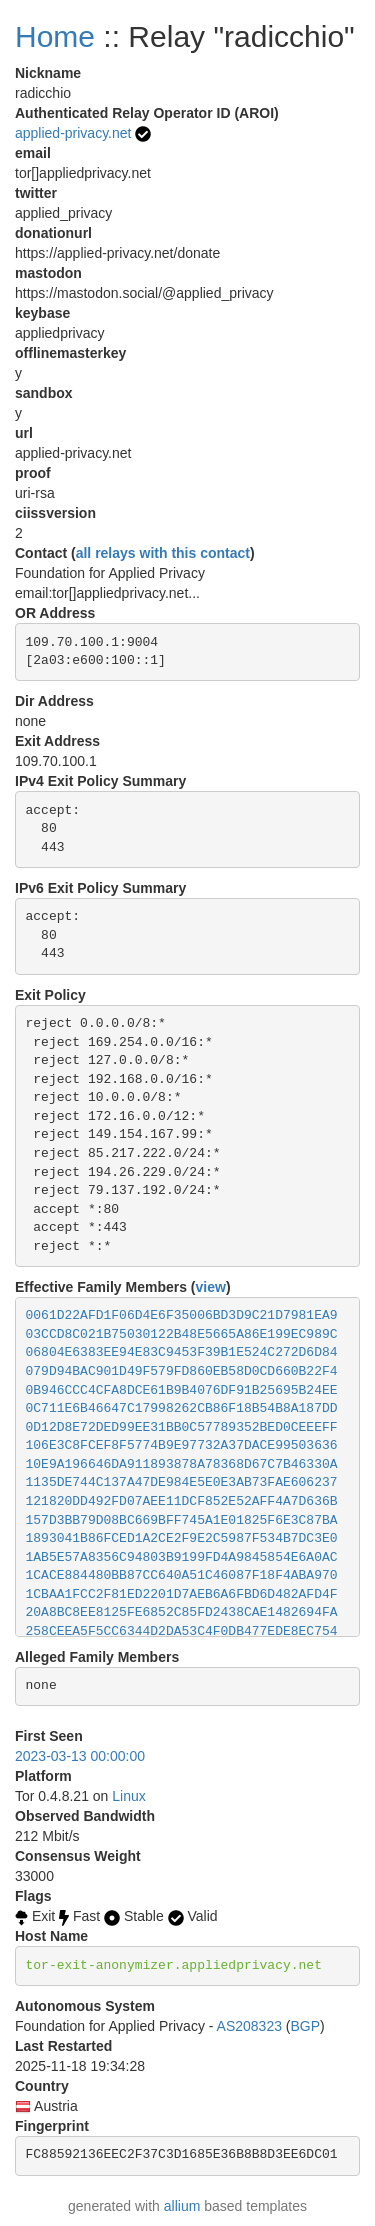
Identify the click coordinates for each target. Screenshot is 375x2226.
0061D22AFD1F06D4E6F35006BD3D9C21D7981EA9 (182, 1315)
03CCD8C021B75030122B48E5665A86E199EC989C (182, 1334)
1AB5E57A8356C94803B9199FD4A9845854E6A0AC (182, 1557)
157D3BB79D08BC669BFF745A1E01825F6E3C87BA (182, 1520)
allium (182, 2206)
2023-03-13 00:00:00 (80, 1756)
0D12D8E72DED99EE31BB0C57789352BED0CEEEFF (182, 1427)
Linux (128, 1796)
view (211, 1287)
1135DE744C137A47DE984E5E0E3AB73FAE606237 (182, 1482)
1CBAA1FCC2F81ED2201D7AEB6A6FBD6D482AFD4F (182, 1594)
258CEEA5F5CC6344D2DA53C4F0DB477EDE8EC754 (182, 1631)
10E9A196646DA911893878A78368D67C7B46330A (182, 1464)
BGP (306, 2026)
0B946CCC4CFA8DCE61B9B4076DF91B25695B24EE (182, 1390)
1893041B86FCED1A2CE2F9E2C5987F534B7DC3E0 (182, 1538)
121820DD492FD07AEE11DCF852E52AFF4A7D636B (182, 1501)
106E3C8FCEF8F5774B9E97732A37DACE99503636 (182, 1445)
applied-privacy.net (73, 133)
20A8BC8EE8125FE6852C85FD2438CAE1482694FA (182, 1612)
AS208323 (249, 2026)
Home (55, 36)
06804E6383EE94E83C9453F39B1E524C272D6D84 (182, 1352)
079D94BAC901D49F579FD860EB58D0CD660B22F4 (182, 1371)
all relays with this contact (163, 553)
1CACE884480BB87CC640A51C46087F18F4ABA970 (182, 1575)
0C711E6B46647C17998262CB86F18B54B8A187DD (182, 1408)
